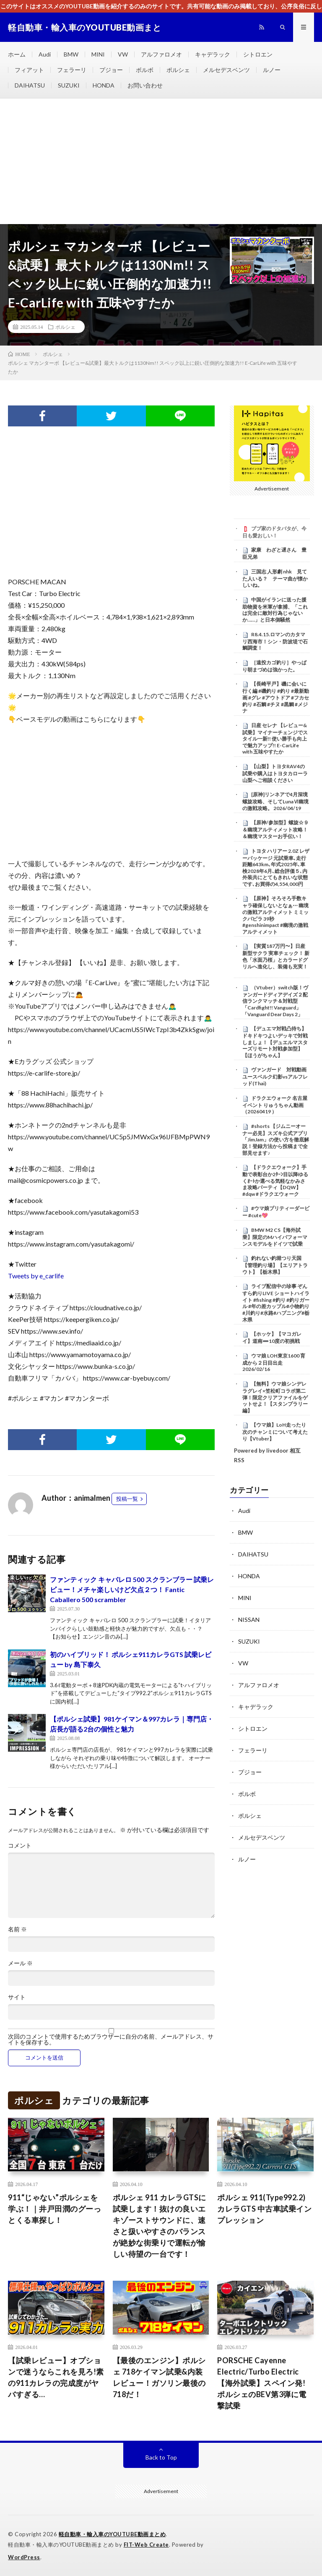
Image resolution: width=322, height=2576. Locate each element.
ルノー (271, 69)
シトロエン (258, 54)
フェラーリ (71, 69)
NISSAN (249, 1619)
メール (20, 1963)
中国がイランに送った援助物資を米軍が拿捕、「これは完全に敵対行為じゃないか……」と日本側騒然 (275, 609)
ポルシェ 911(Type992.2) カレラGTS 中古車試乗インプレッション (264, 2209)
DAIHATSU (30, 85)
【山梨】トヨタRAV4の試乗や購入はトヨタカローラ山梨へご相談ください (275, 773)
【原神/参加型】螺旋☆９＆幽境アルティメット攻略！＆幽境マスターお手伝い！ (275, 829)
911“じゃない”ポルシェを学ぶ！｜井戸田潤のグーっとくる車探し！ (54, 2209)
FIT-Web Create (146, 2544)
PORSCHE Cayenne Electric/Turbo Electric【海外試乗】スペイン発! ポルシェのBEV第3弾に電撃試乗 (261, 2383)
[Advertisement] (161, 161)
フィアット (29, 69)
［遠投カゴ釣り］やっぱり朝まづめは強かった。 (274, 666)
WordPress (24, 2557)
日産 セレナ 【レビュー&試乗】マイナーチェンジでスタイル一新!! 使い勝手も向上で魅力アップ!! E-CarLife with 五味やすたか (275, 738)
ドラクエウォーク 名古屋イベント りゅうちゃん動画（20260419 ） (274, 1105)
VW (123, 54)
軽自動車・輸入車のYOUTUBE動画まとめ (112, 2534)
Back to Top (161, 2457)
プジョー (111, 69)
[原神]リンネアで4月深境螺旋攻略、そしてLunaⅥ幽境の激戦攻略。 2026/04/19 (275, 801)
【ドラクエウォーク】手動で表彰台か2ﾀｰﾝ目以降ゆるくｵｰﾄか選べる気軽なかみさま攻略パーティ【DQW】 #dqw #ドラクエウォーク (275, 1180)
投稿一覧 (127, 1498)
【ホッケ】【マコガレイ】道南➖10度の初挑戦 (271, 1337)
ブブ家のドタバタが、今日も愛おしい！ (274, 532)
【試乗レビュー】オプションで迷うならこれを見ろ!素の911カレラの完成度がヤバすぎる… (56, 2377)
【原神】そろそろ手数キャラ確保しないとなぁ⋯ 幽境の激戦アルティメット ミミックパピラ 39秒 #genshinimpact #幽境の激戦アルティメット (275, 914)
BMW (71, 54)
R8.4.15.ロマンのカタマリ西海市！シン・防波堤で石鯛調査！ (275, 641)
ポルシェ (178, 69)
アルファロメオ (161, 54)
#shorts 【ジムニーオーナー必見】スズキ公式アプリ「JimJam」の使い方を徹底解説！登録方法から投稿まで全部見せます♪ (275, 1139)
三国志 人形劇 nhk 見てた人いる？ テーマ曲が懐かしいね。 (275, 578)
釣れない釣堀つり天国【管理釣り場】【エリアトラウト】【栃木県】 (275, 1265)
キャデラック (212, 54)
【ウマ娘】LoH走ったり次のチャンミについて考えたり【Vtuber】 (275, 1432)
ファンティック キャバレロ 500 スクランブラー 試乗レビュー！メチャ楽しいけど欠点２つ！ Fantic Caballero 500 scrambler (132, 1589)
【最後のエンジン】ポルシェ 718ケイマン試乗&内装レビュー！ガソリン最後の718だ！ (159, 2377)
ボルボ (144, 69)
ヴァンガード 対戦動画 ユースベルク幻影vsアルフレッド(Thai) (277, 1076)
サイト (17, 1997)
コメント (19, 1845)
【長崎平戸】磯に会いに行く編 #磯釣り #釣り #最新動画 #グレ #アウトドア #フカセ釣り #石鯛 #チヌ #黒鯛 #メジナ (275, 697)
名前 (17, 1929)
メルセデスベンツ (226, 69)
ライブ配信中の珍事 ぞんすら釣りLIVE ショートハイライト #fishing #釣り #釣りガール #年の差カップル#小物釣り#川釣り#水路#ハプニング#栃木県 (275, 1302)
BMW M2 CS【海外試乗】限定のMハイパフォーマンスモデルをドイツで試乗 (274, 1237)
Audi (45, 54)
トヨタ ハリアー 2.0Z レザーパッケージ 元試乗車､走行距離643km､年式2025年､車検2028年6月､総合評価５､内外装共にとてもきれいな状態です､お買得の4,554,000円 (275, 867)
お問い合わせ (145, 85)
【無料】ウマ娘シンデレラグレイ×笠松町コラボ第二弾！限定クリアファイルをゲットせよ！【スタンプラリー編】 (275, 1397)
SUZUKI (69, 85)
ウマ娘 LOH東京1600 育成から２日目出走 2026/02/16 (273, 1363)
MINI (98, 54)
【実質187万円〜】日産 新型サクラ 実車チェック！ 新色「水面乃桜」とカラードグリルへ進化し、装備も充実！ (275, 956)
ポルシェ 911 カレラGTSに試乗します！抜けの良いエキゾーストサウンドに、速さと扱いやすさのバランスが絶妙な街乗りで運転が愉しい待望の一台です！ (159, 2226)
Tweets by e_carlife (36, 1276)
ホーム (17, 54)
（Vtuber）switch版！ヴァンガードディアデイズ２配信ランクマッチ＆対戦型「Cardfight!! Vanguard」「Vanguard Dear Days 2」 (275, 1000)
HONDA (103, 85)
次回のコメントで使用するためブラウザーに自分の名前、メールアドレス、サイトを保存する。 (110, 2039)
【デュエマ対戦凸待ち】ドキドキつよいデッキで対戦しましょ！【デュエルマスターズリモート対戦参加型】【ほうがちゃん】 (275, 1041)
